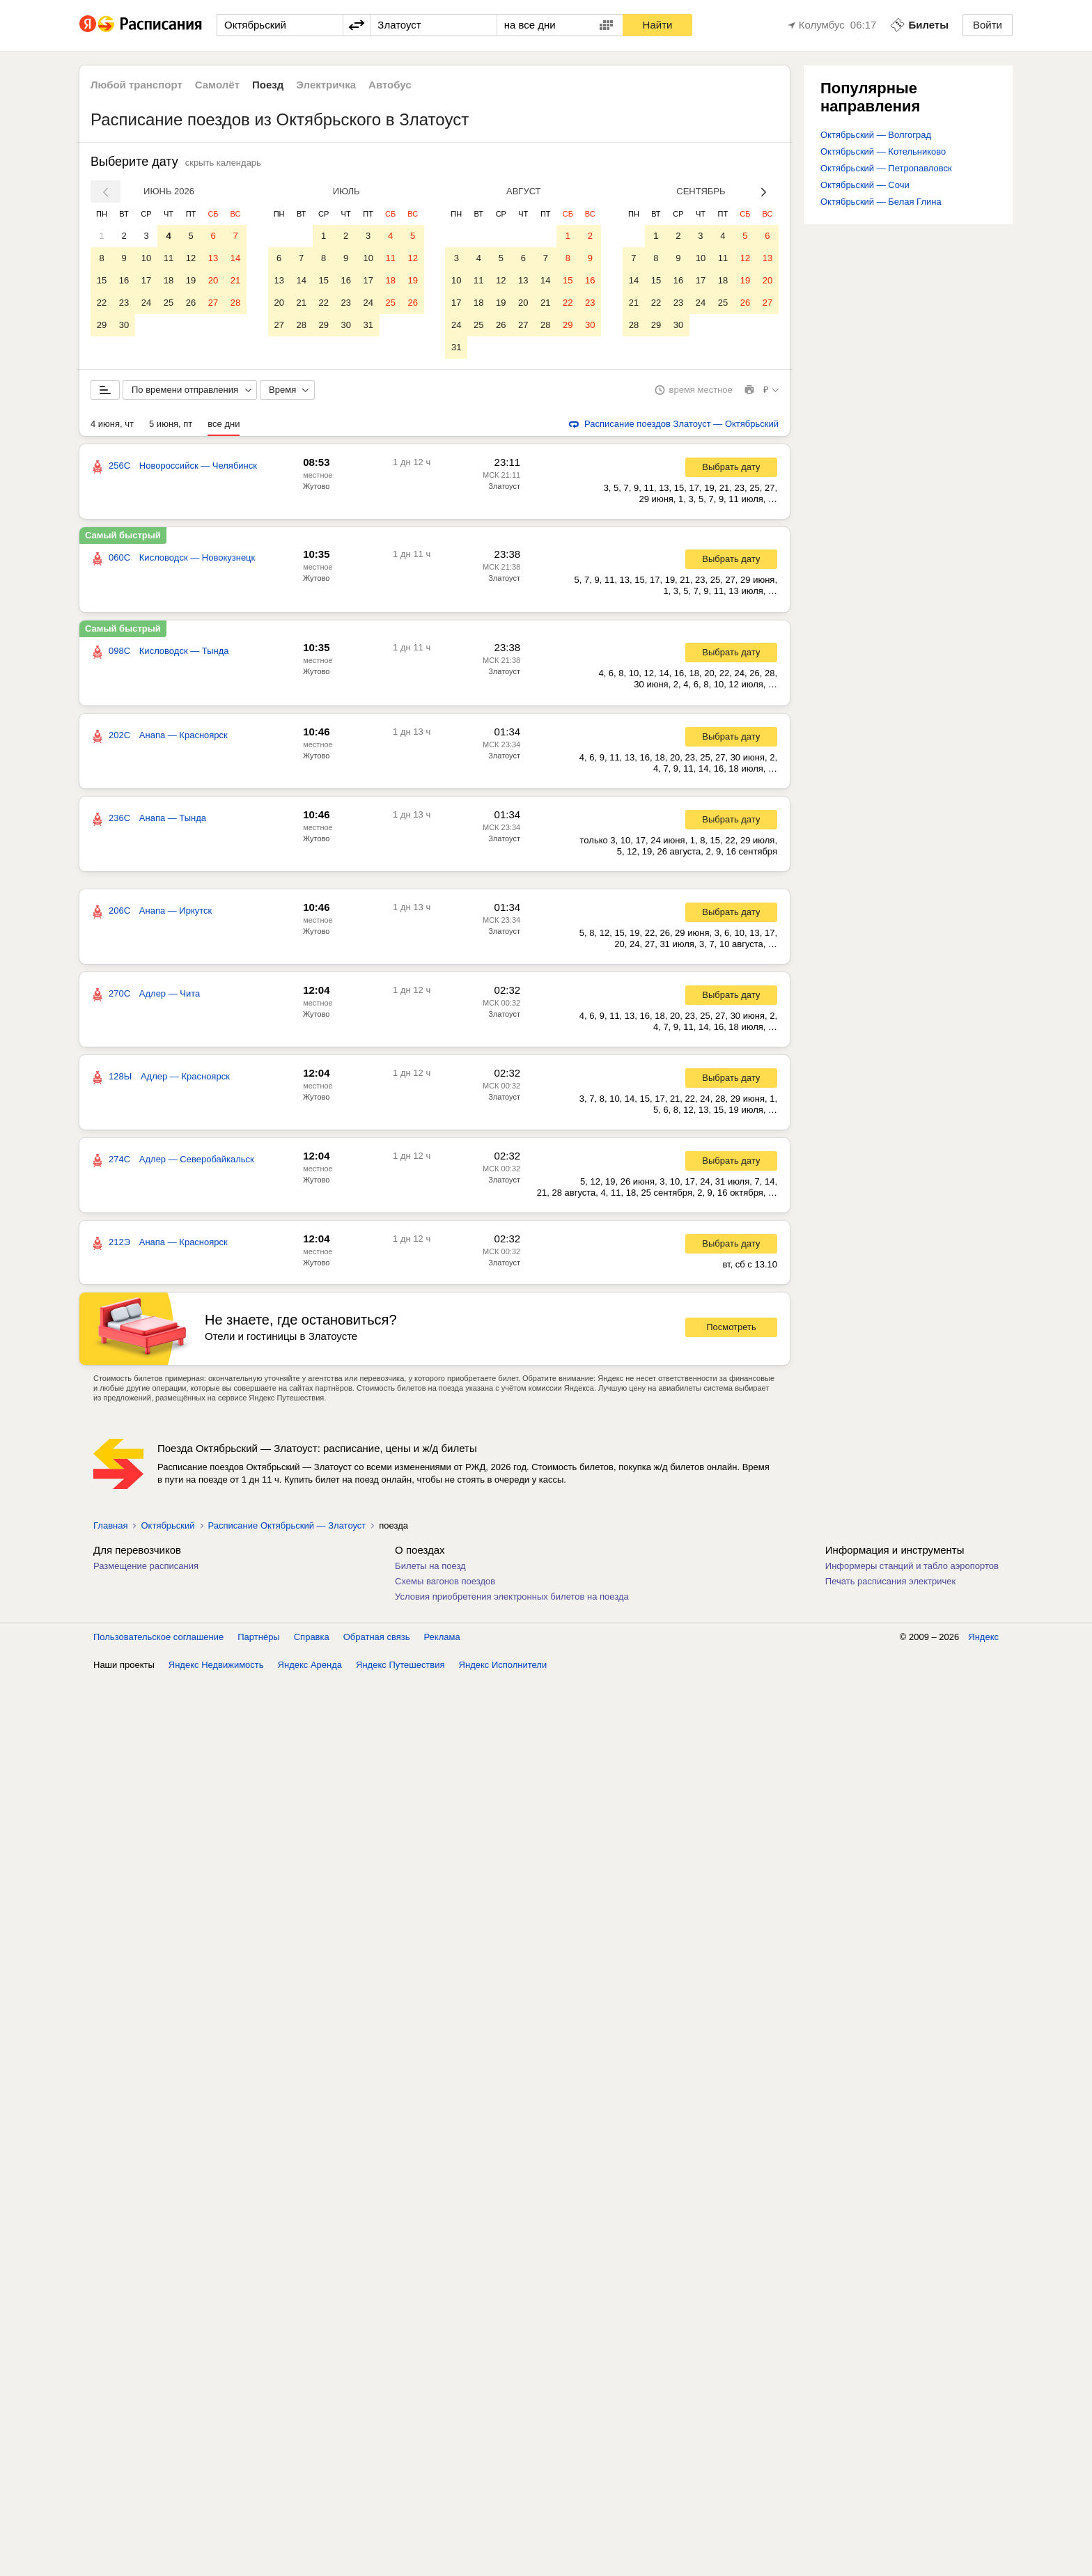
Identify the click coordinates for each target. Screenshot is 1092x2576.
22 (102, 302)
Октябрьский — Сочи (865, 185)
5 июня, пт (170, 424)
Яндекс (983, 1637)
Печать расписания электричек (890, 1581)
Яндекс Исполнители (503, 1665)
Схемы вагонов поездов (445, 1581)
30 (124, 325)
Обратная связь (376, 1637)
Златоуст (504, 486)
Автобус (390, 85)
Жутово (316, 486)
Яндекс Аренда (310, 1665)
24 (146, 302)
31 (368, 325)
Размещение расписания (145, 1566)
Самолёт (217, 85)
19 (191, 280)
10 (146, 258)
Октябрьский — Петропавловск (886, 168)
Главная (110, 1525)
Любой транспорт (136, 85)
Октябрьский (167, 1525)
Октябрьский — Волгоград (875, 135)
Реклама (442, 1637)
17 (146, 280)
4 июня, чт (112, 424)
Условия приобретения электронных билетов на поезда (512, 1596)
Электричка (326, 85)
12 (191, 258)
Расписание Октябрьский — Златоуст (287, 1525)
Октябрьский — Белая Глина (881, 201)
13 (213, 258)
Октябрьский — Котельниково (883, 151)
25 (168, 302)
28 (235, 302)
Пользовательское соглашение (158, 1637)
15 (102, 280)
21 (235, 280)
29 (102, 325)
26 (191, 302)
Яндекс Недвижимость (216, 1665)
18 (168, 280)
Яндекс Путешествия (400, 1665)
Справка (311, 1637)
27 (213, 302)
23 (124, 302)
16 (124, 280)
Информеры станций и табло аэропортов (912, 1566)
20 (213, 280)
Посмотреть (731, 1327)
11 (168, 258)
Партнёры (258, 1637)
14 (235, 258)
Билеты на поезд (430, 1566)
